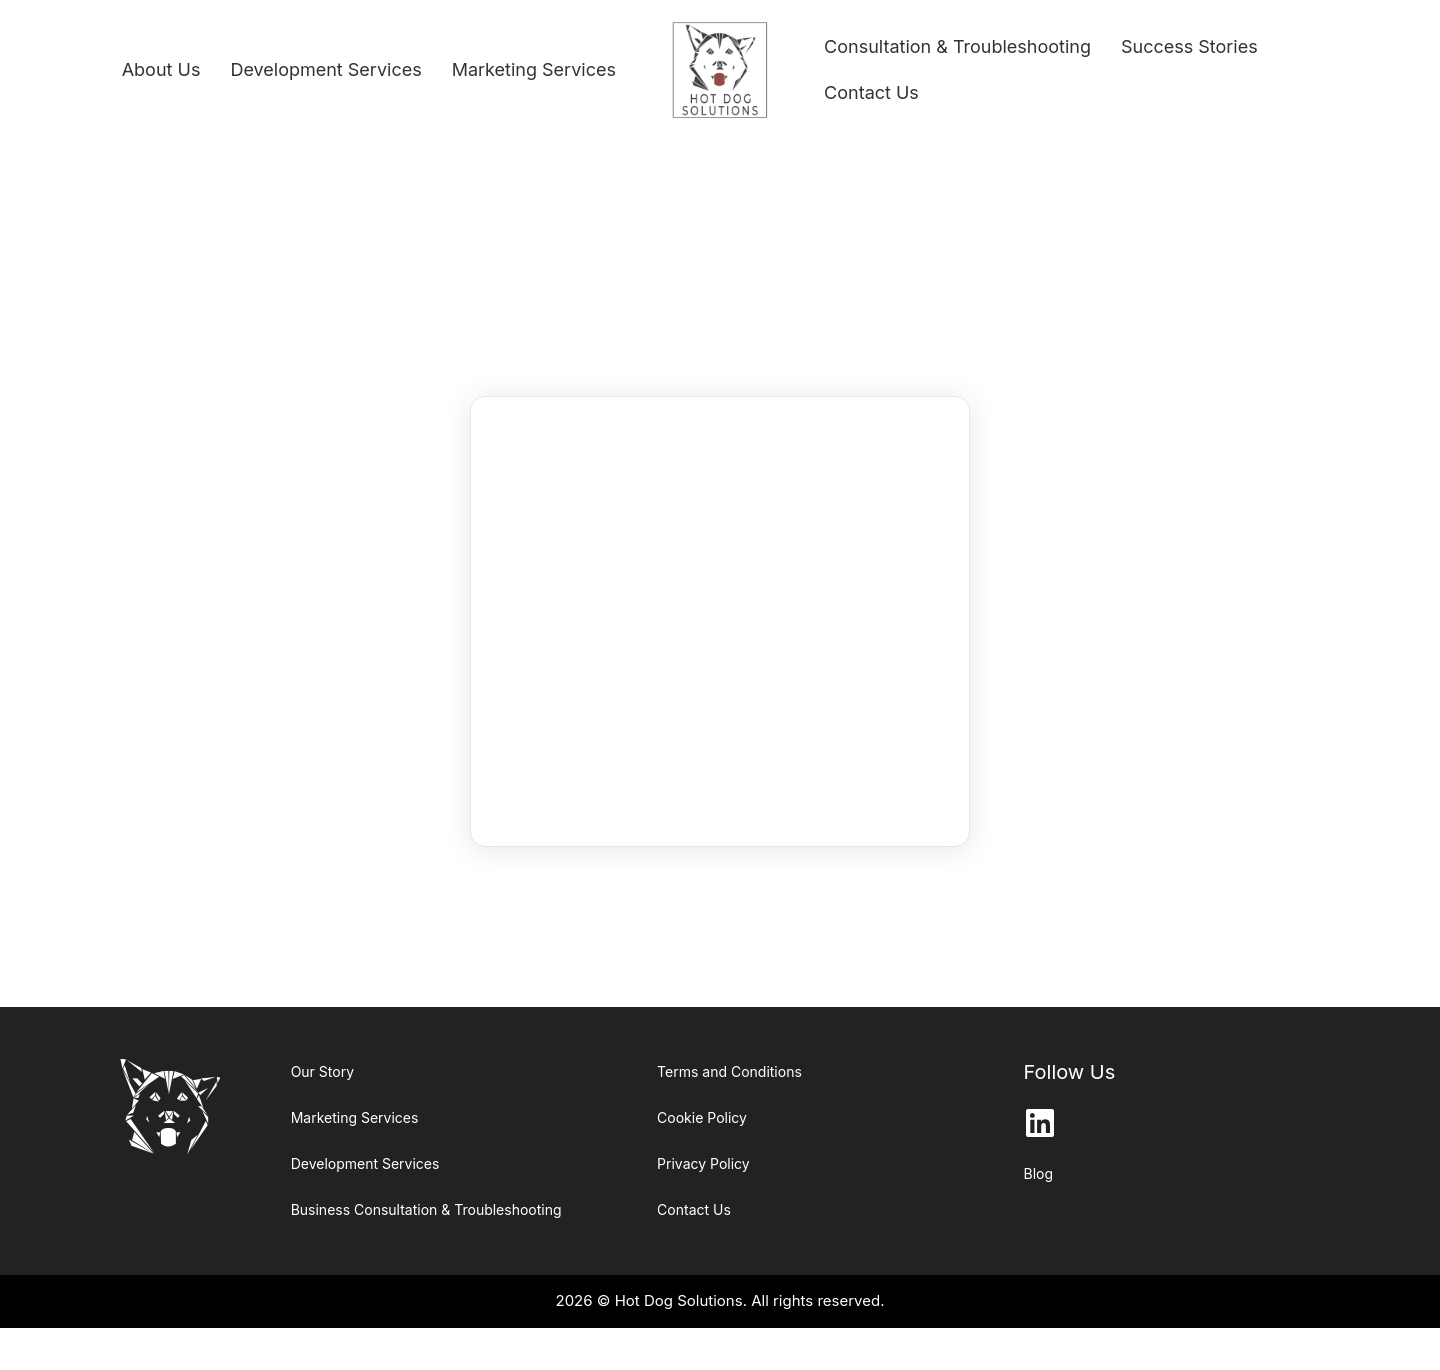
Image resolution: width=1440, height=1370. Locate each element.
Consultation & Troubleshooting (957, 46)
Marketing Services (534, 69)
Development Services (325, 69)
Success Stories (1189, 46)
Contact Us (871, 92)
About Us (161, 69)
